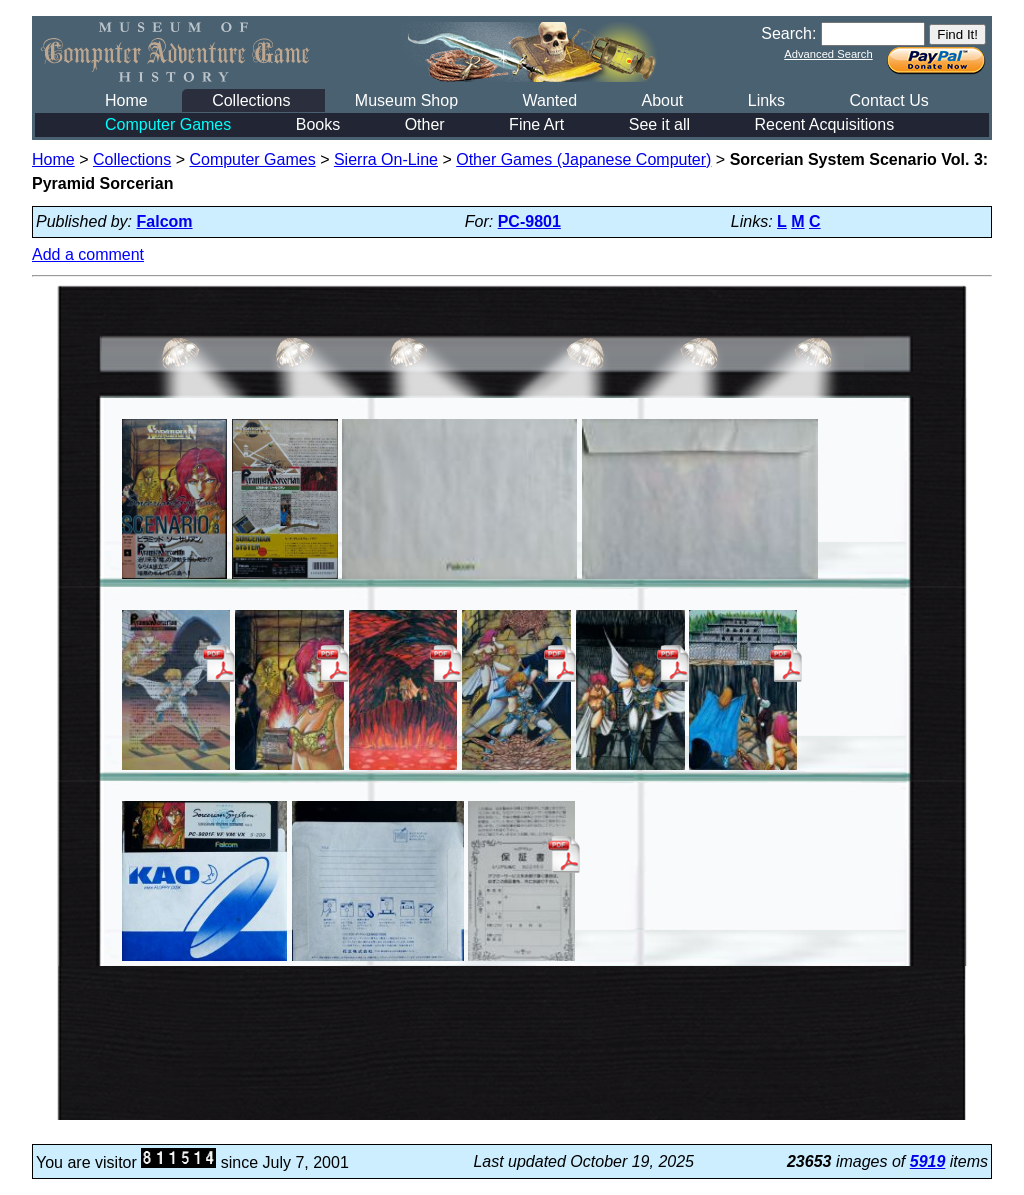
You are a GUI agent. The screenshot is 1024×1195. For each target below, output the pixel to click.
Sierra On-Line (386, 159)
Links (766, 100)
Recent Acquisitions (825, 124)
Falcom (165, 221)
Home (126, 100)
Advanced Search (828, 54)
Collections (251, 100)
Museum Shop (406, 100)
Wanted (549, 100)
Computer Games (168, 124)
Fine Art (536, 124)
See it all (659, 124)
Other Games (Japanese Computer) (583, 159)
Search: (788, 33)
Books (318, 124)
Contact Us (889, 100)
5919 (928, 1161)
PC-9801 (529, 221)
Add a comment (88, 254)
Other (425, 124)
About (662, 100)
